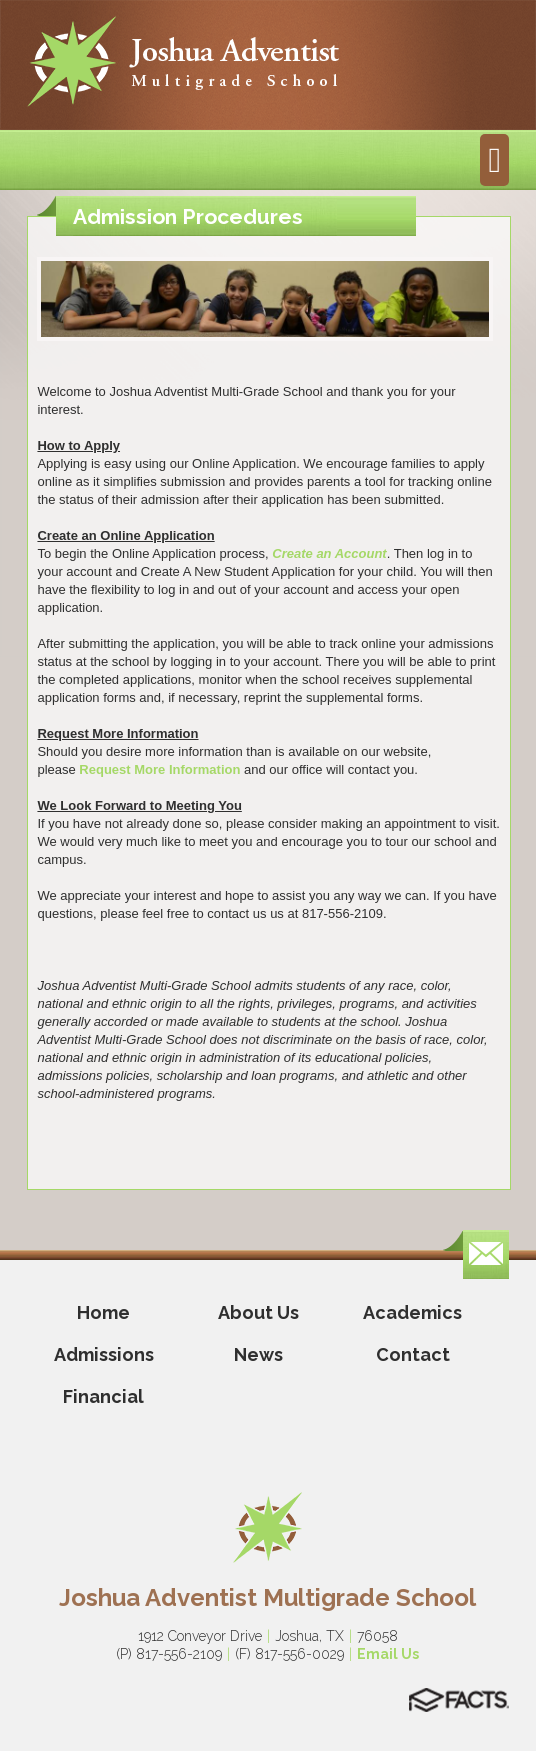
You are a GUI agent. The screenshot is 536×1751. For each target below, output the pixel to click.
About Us (258, 1312)
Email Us (388, 1654)
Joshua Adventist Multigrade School (267, 1597)
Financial (103, 1396)
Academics (412, 1312)
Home (103, 1312)
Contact (413, 1354)
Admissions (104, 1354)
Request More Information (161, 769)
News (258, 1354)
